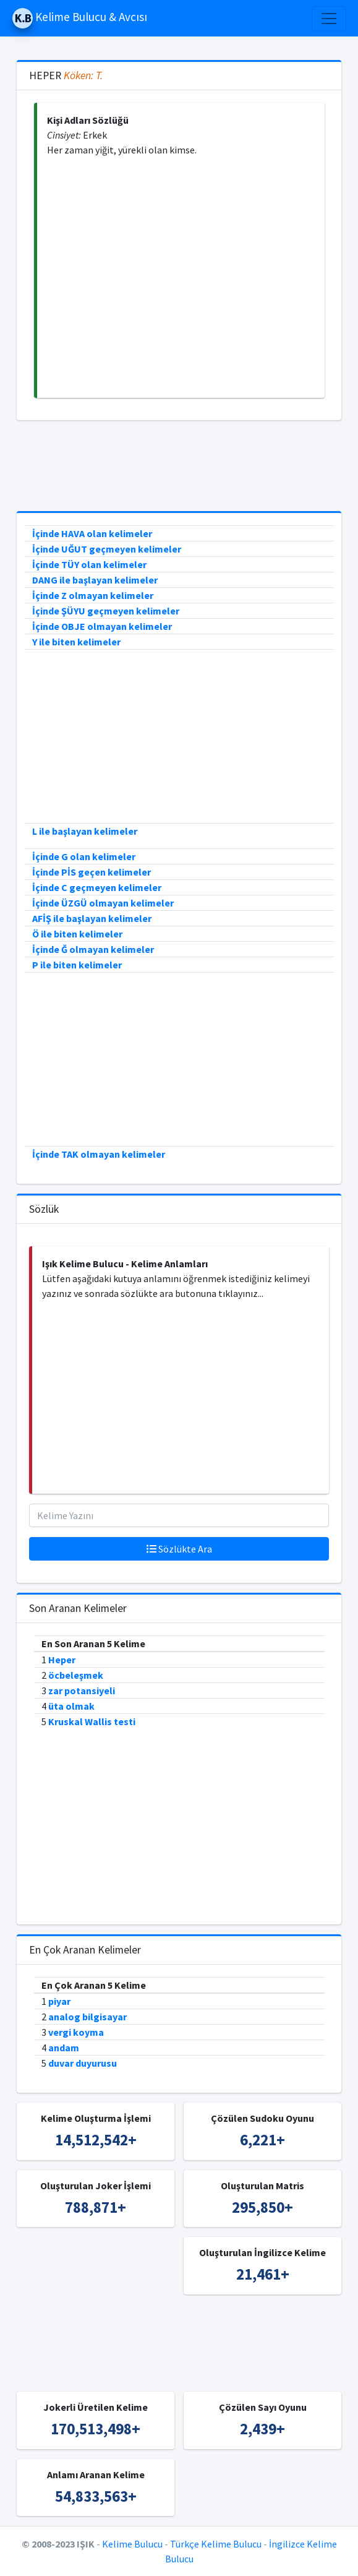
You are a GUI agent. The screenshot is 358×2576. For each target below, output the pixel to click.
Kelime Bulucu (132, 2544)
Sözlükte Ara (179, 1549)
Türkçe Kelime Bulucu (216, 2544)
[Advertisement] (181, 277)
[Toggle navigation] (329, 18)
